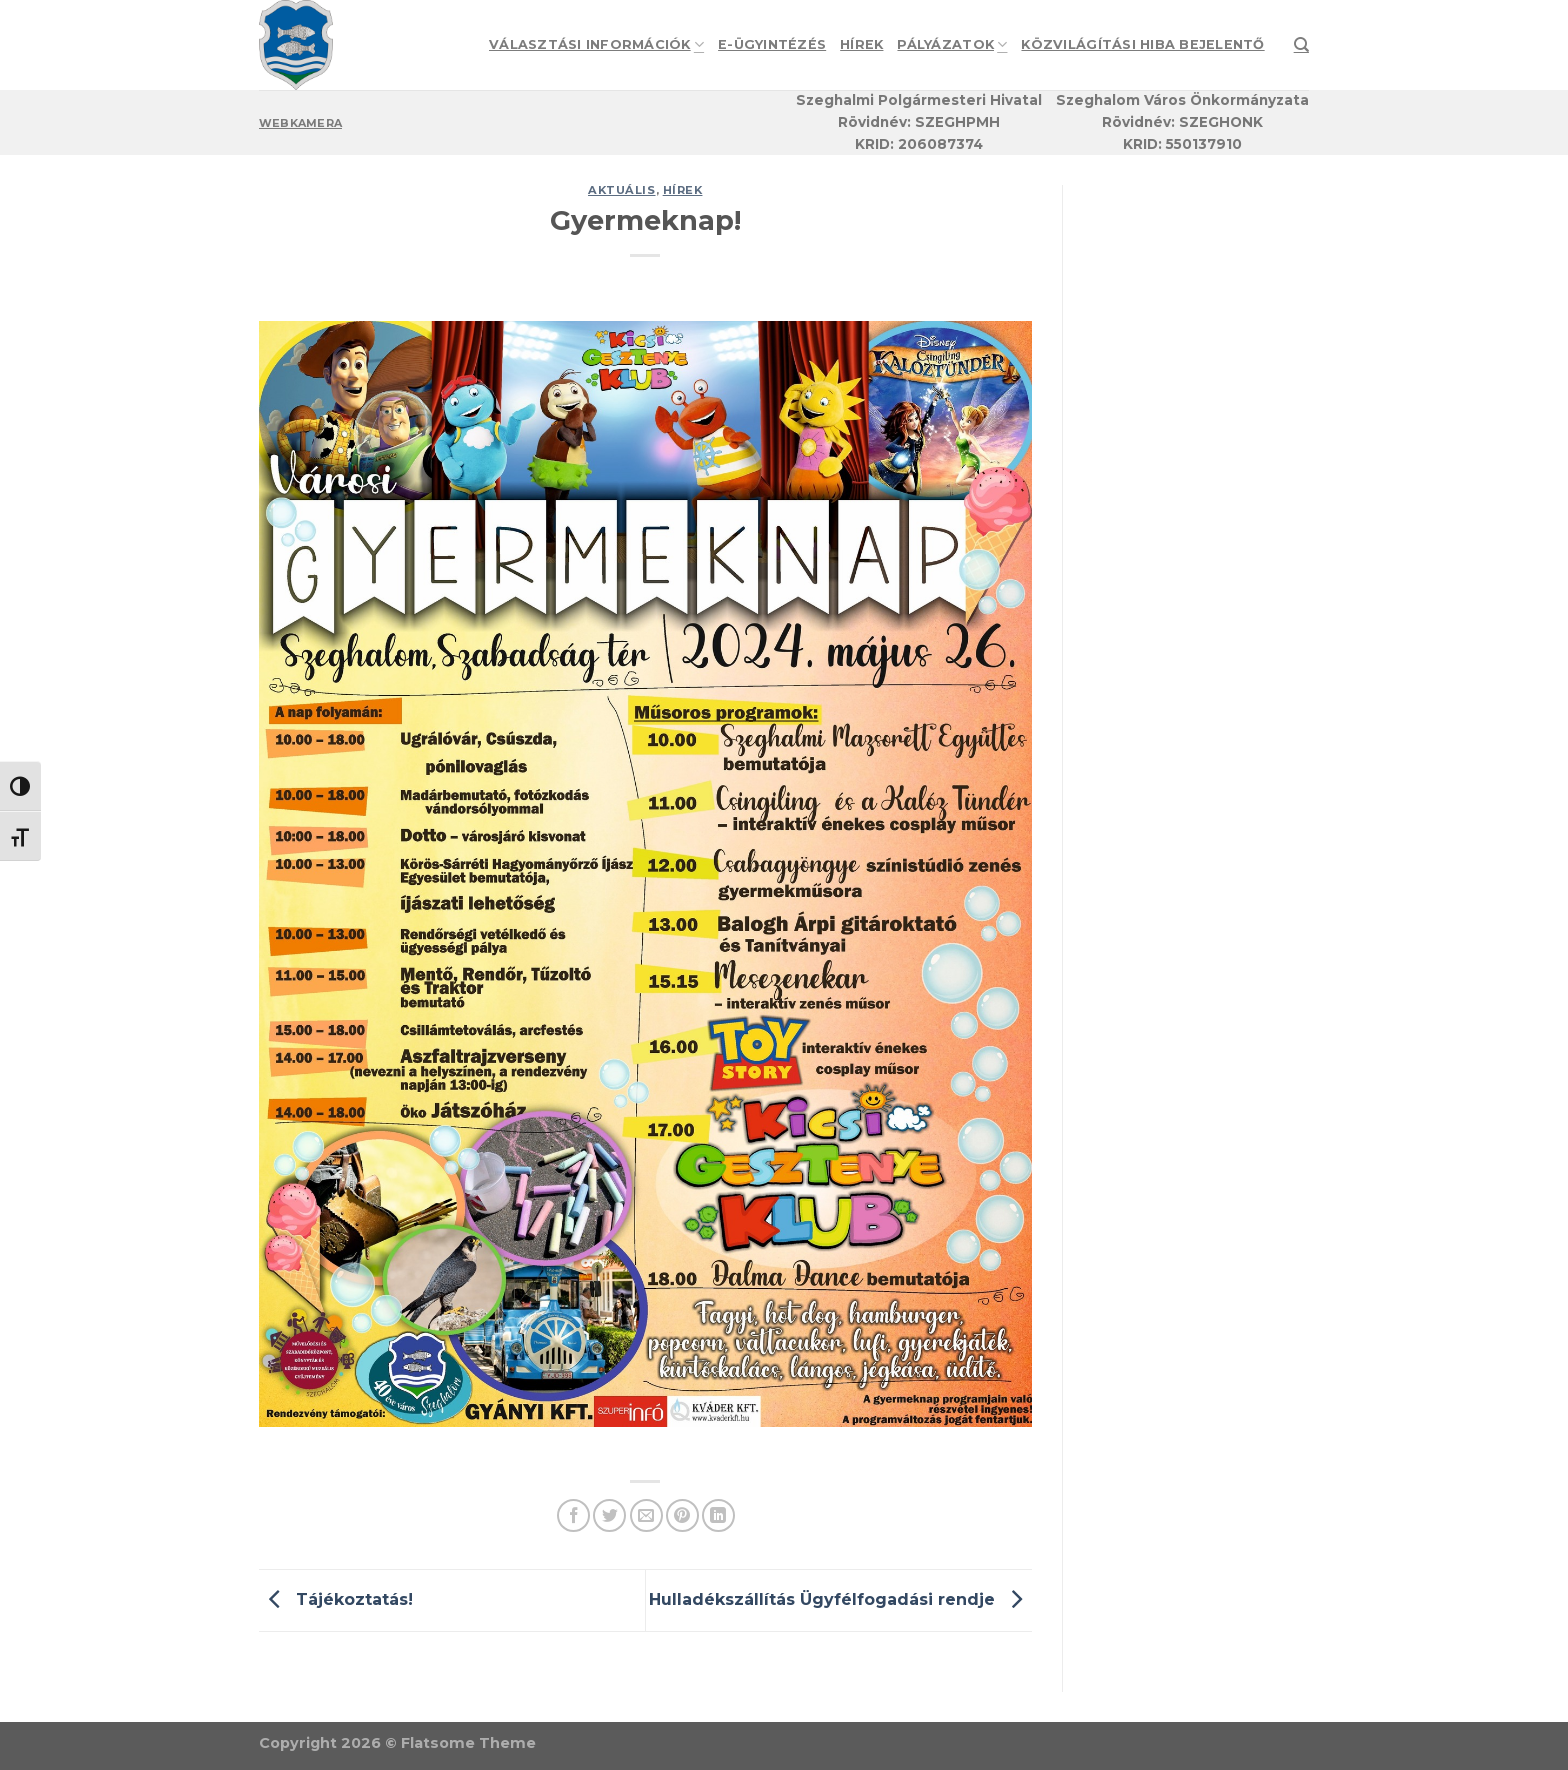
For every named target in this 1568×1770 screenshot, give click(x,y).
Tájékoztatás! (336, 1599)
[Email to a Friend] (646, 1515)
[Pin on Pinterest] (682, 1515)
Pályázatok (952, 44)
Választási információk (596, 44)
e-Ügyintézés (772, 44)
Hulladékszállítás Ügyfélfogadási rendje (840, 1599)
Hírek (861, 44)
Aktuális (621, 190)
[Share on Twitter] (609, 1515)
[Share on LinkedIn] (718, 1515)
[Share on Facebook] (573, 1515)
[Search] (1301, 45)
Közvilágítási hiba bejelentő (1142, 44)
